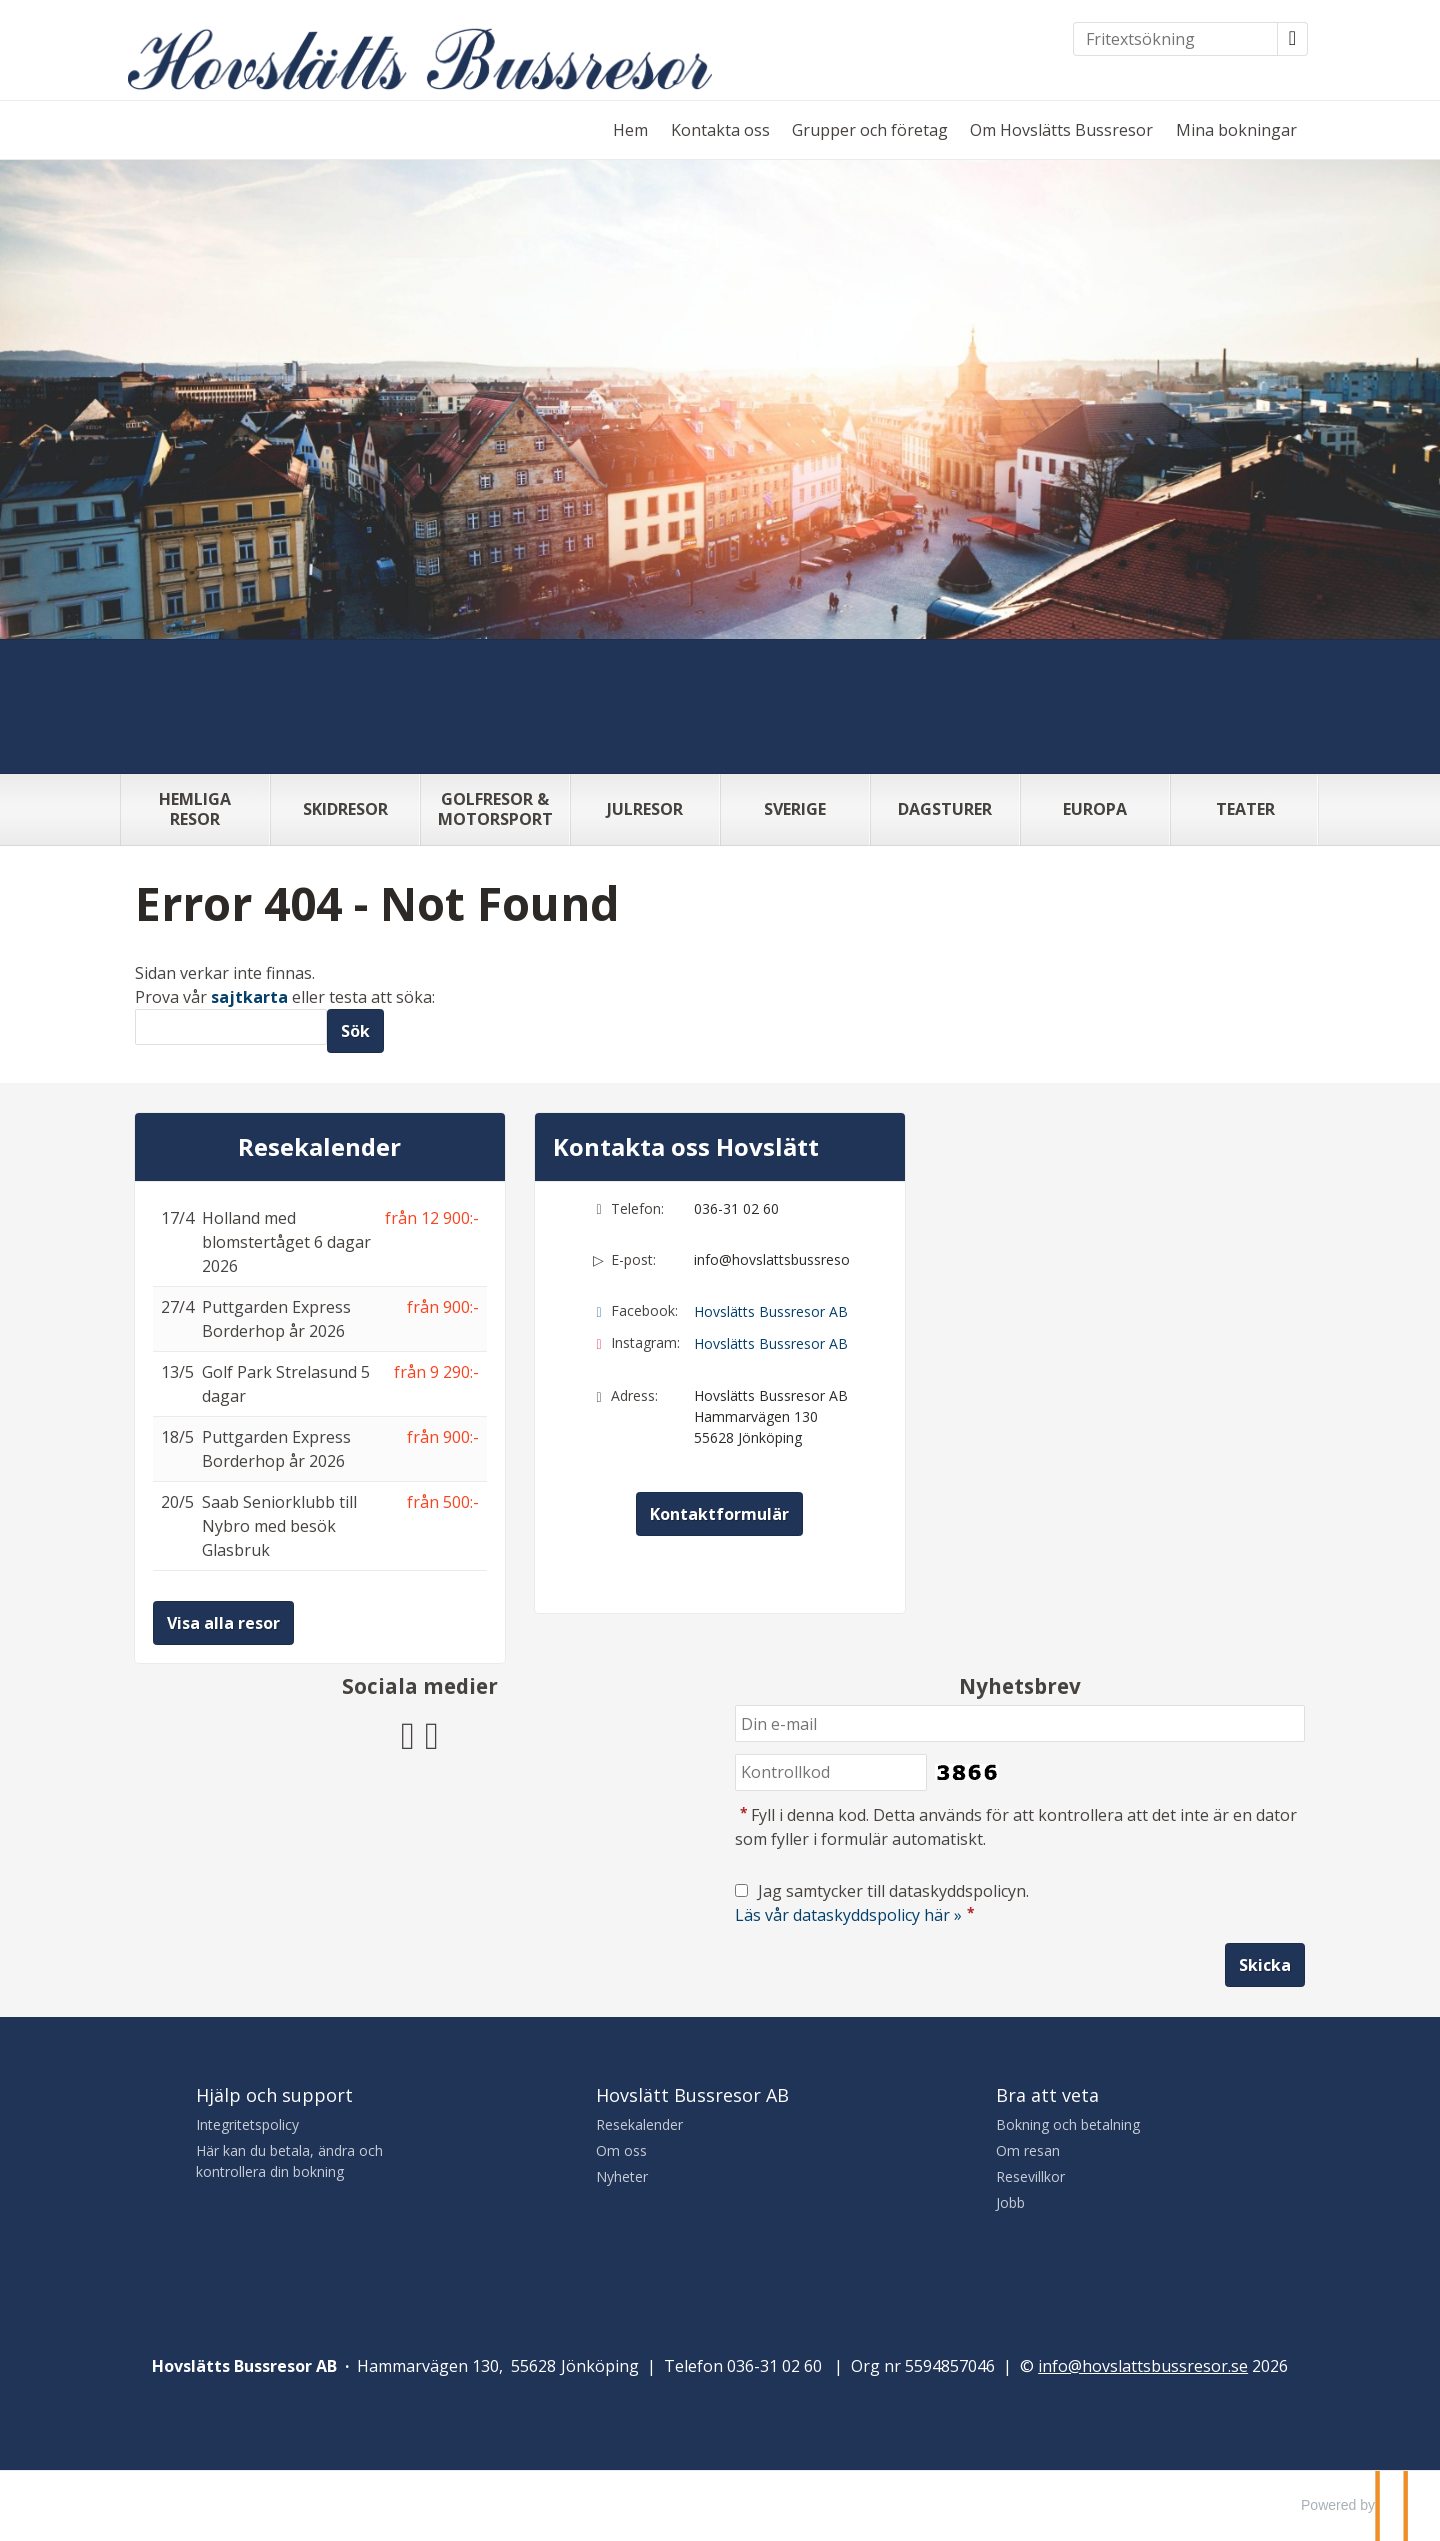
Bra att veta (1047, 2095)
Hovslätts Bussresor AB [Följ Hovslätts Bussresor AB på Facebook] (771, 1311)
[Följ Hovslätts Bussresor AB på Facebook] (408, 1732)
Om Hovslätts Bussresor (1061, 130)
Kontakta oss (720, 130)
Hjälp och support (274, 2095)
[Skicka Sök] (355, 1031)
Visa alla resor (223, 1623)
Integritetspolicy (247, 2124)
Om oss (621, 2150)
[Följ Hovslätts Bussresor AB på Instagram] (432, 1732)
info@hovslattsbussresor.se (772, 1259)
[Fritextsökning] (1175, 39)
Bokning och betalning (1068, 2124)
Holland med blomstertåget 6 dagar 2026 (286, 1242)
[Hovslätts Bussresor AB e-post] (1143, 2366)
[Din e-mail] (1020, 1723)
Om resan (1028, 2150)
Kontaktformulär (719, 1514)
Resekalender (319, 1147)
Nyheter (622, 2176)
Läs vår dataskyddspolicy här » (848, 1915)
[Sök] (231, 1027)
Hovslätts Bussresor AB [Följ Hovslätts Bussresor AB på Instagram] (771, 1343)
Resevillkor (1030, 2176)
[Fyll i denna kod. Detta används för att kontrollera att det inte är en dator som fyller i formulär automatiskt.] (831, 1772)
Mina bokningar (1236, 130)
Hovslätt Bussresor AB (692, 2095)
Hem (630, 130)
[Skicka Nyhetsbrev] (1265, 1965)
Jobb (1010, 2202)
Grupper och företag (870, 130)
